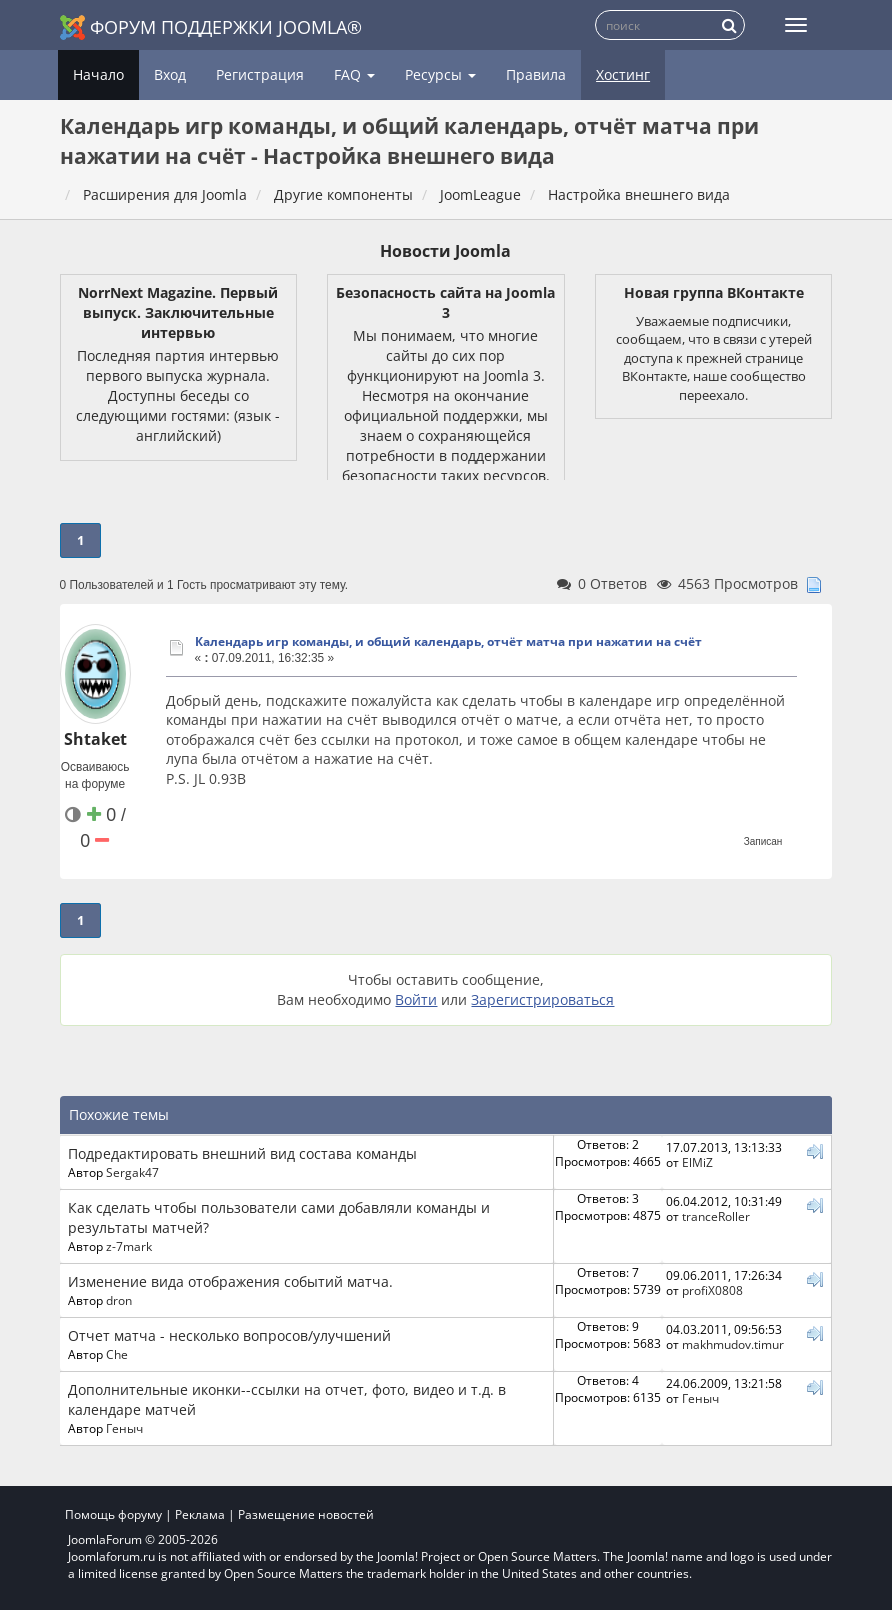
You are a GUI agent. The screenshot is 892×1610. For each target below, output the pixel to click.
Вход (170, 74)
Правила (536, 74)
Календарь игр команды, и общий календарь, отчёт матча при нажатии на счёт (448, 641)
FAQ (354, 74)
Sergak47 (132, 1172)
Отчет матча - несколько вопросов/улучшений (229, 1335)
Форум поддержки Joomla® (211, 27)
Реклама (200, 1514)
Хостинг (623, 74)
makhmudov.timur (733, 1344)
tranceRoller (716, 1216)
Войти (416, 999)
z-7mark (129, 1246)
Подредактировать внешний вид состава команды (242, 1153)
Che (117, 1354)
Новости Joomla (445, 251)
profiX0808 (712, 1290)
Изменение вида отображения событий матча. (230, 1281)
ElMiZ (697, 1162)
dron (119, 1300)
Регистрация (260, 74)
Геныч (124, 1428)
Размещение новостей (306, 1514)
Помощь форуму (113, 1514)
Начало (98, 74)
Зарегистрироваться (542, 999)
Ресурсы (440, 74)
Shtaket (95, 739)
